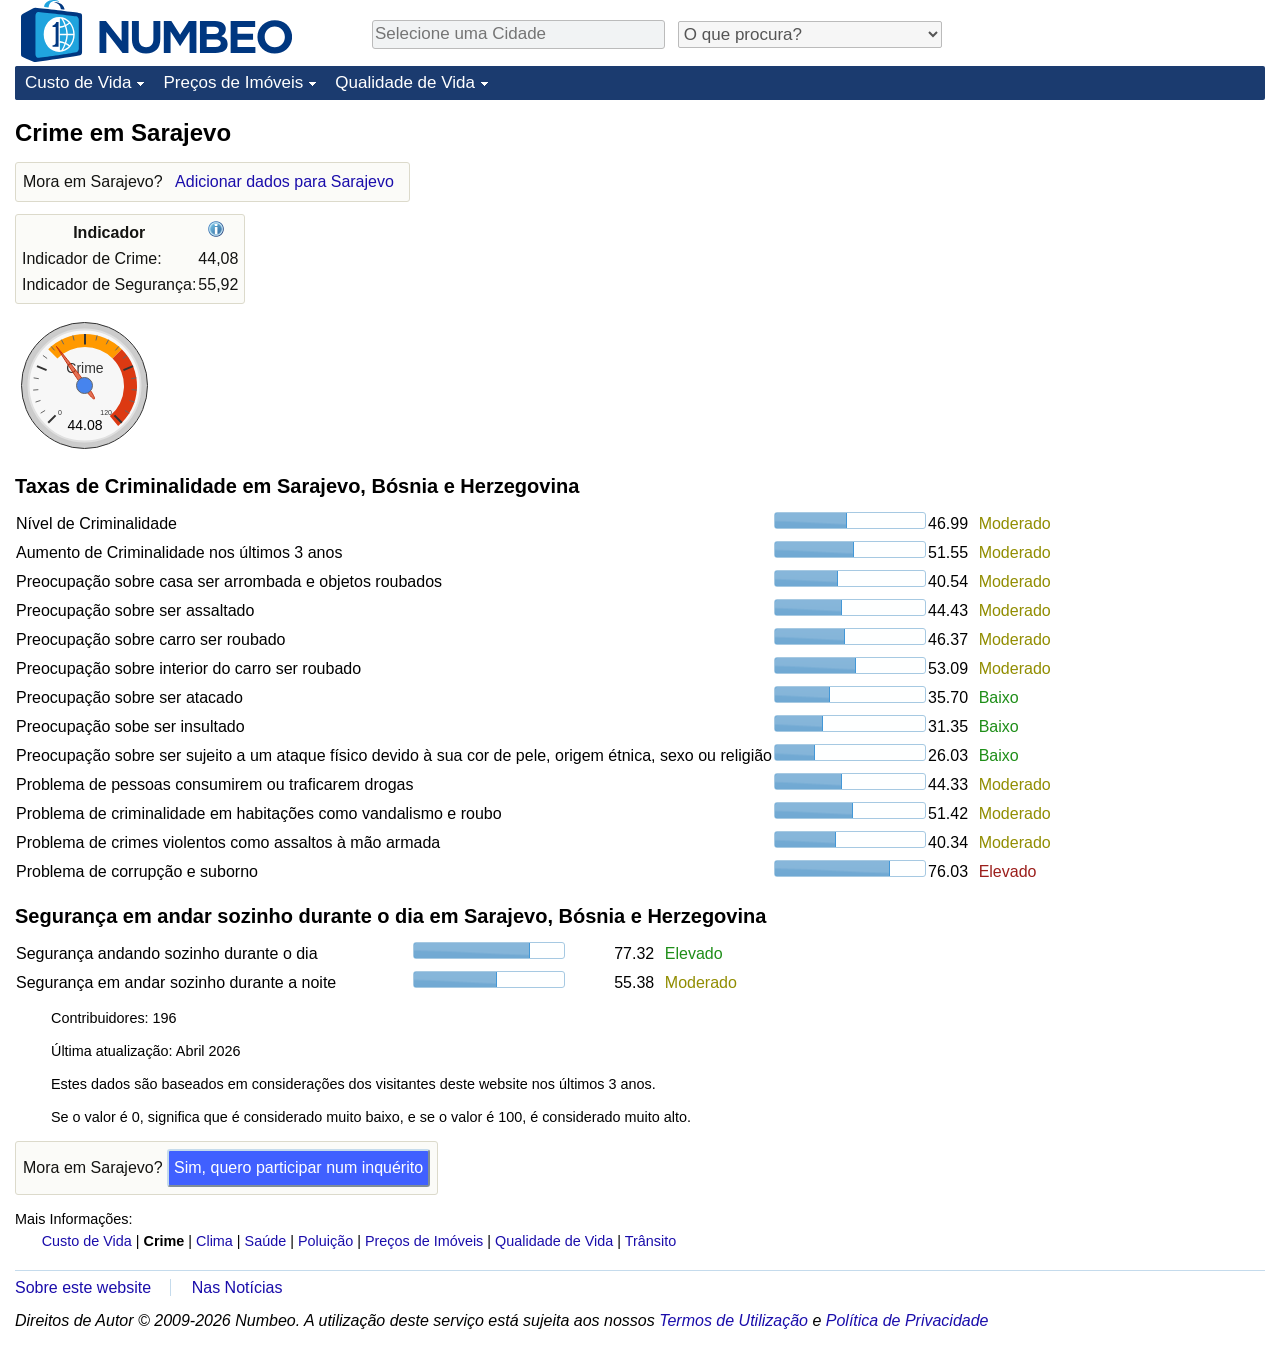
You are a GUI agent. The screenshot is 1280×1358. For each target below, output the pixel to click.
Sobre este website (83, 1287)
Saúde (266, 1241)
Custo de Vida (78, 82)
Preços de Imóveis (233, 82)
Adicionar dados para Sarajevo (284, 181)
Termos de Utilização (733, 1320)
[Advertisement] (1115, 242)
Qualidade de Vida (405, 82)
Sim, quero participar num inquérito (298, 1167)
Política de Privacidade (907, 1320)
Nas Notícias (237, 1287)
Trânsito (650, 1241)
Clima (214, 1241)
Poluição (325, 1241)
